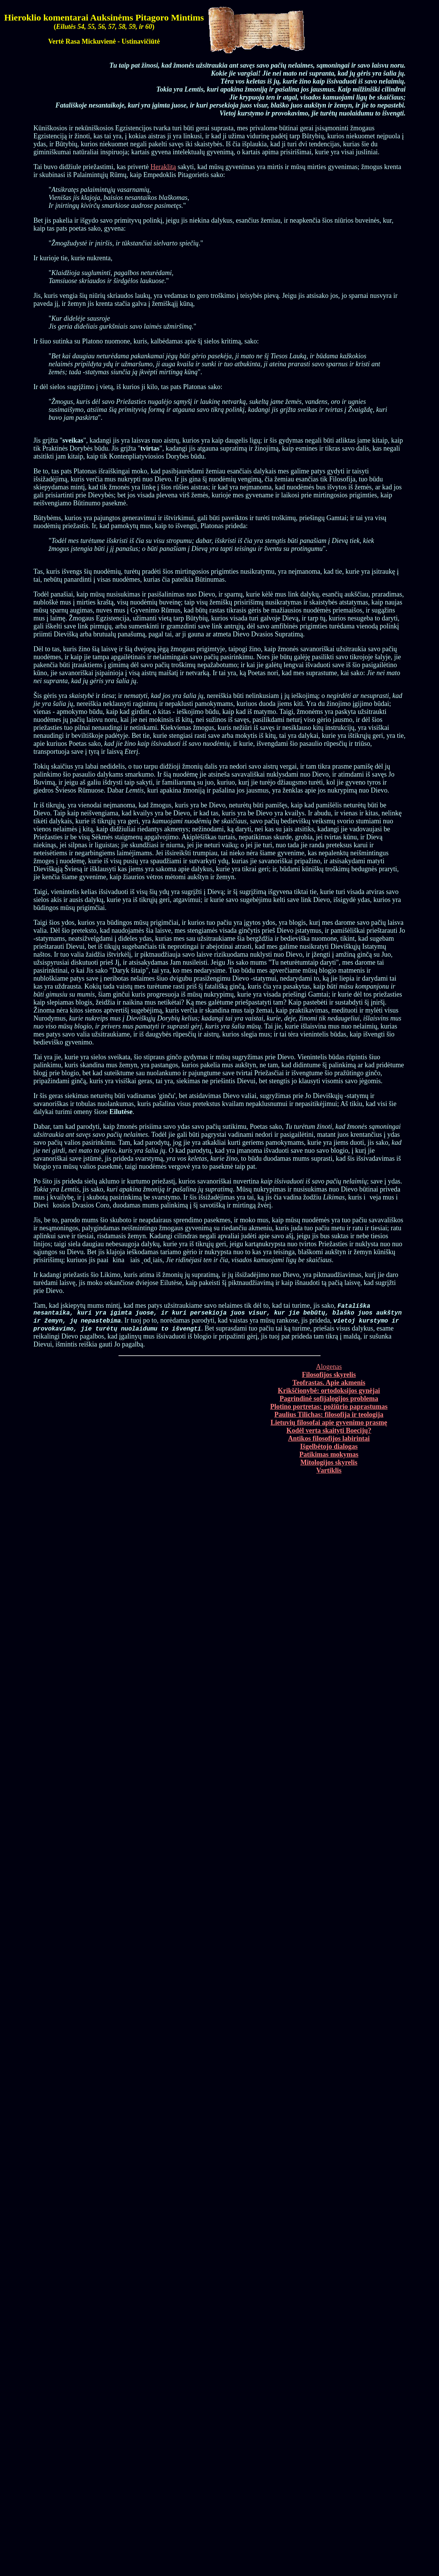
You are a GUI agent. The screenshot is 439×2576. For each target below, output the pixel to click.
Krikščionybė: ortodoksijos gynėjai (329, 1393)
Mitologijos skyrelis (328, 1465)
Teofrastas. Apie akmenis (328, 1385)
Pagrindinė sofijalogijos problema (329, 1401)
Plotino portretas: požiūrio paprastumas (328, 1409)
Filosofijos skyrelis (329, 1377)
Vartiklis (328, 1473)
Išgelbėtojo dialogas (329, 1449)
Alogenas (329, 1369)
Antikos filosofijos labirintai (329, 1441)
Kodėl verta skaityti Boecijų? (328, 1433)
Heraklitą (163, 167)
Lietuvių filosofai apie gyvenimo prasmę (329, 1425)
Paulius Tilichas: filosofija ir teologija (328, 1417)
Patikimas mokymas (328, 1457)
